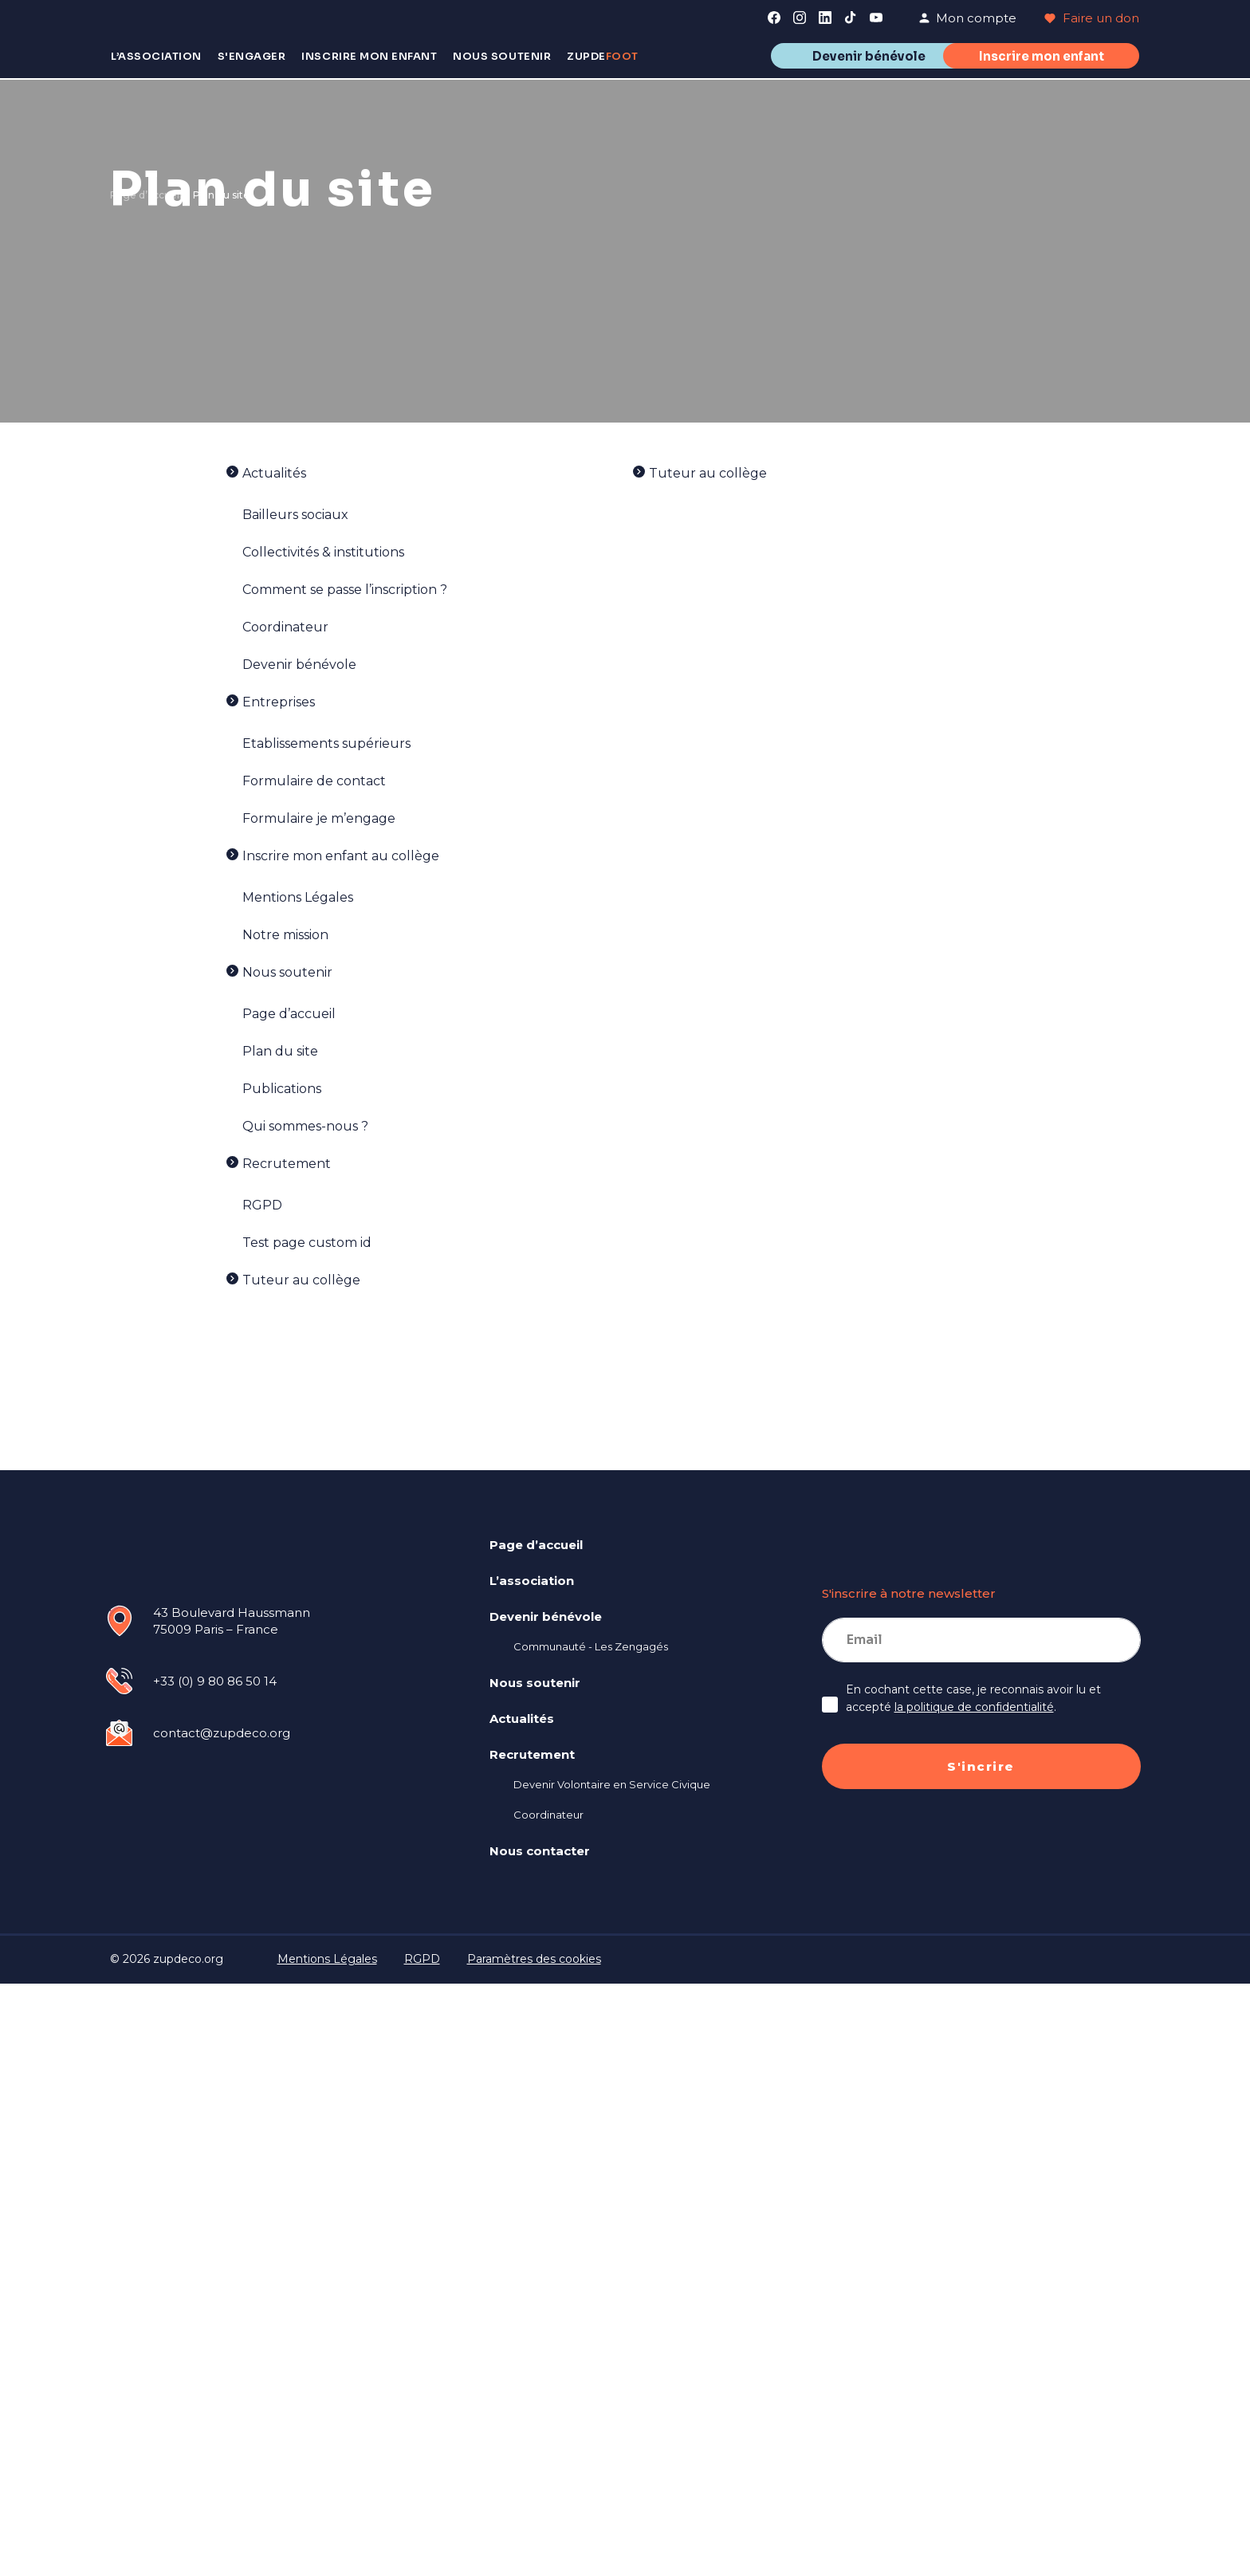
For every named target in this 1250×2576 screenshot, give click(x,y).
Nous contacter (539, 1850)
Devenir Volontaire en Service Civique (611, 1784)
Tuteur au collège (301, 1280)
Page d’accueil (146, 195)
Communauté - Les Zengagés (590, 1646)
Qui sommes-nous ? (305, 1126)
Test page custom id (306, 1242)
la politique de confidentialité (974, 1707)
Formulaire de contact (314, 781)
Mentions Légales (297, 897)
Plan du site (280, 1051)
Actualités (274, 473)
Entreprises (278, 702)
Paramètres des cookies (534, 1959)
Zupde (603, 56)
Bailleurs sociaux (295, 514)
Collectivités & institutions (323, 552)
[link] (774, 17)
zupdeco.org (188, 1959)
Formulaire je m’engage (318, 818)
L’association (531, 1580)
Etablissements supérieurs (326, 743)
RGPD (262, 1205)
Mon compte (966, 18)
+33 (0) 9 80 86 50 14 (215, 1681)
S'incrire (981, 1766)
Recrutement (286, 1163)
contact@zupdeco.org (221, 1732)
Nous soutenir (287, 972)
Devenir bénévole (869, 56)
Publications (281, 1088)
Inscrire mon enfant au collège (340, 855)
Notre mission (285, 934)
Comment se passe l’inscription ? (344, 589)
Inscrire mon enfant (1041, 56)
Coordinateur (285, 627)
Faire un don (1091, 18)
